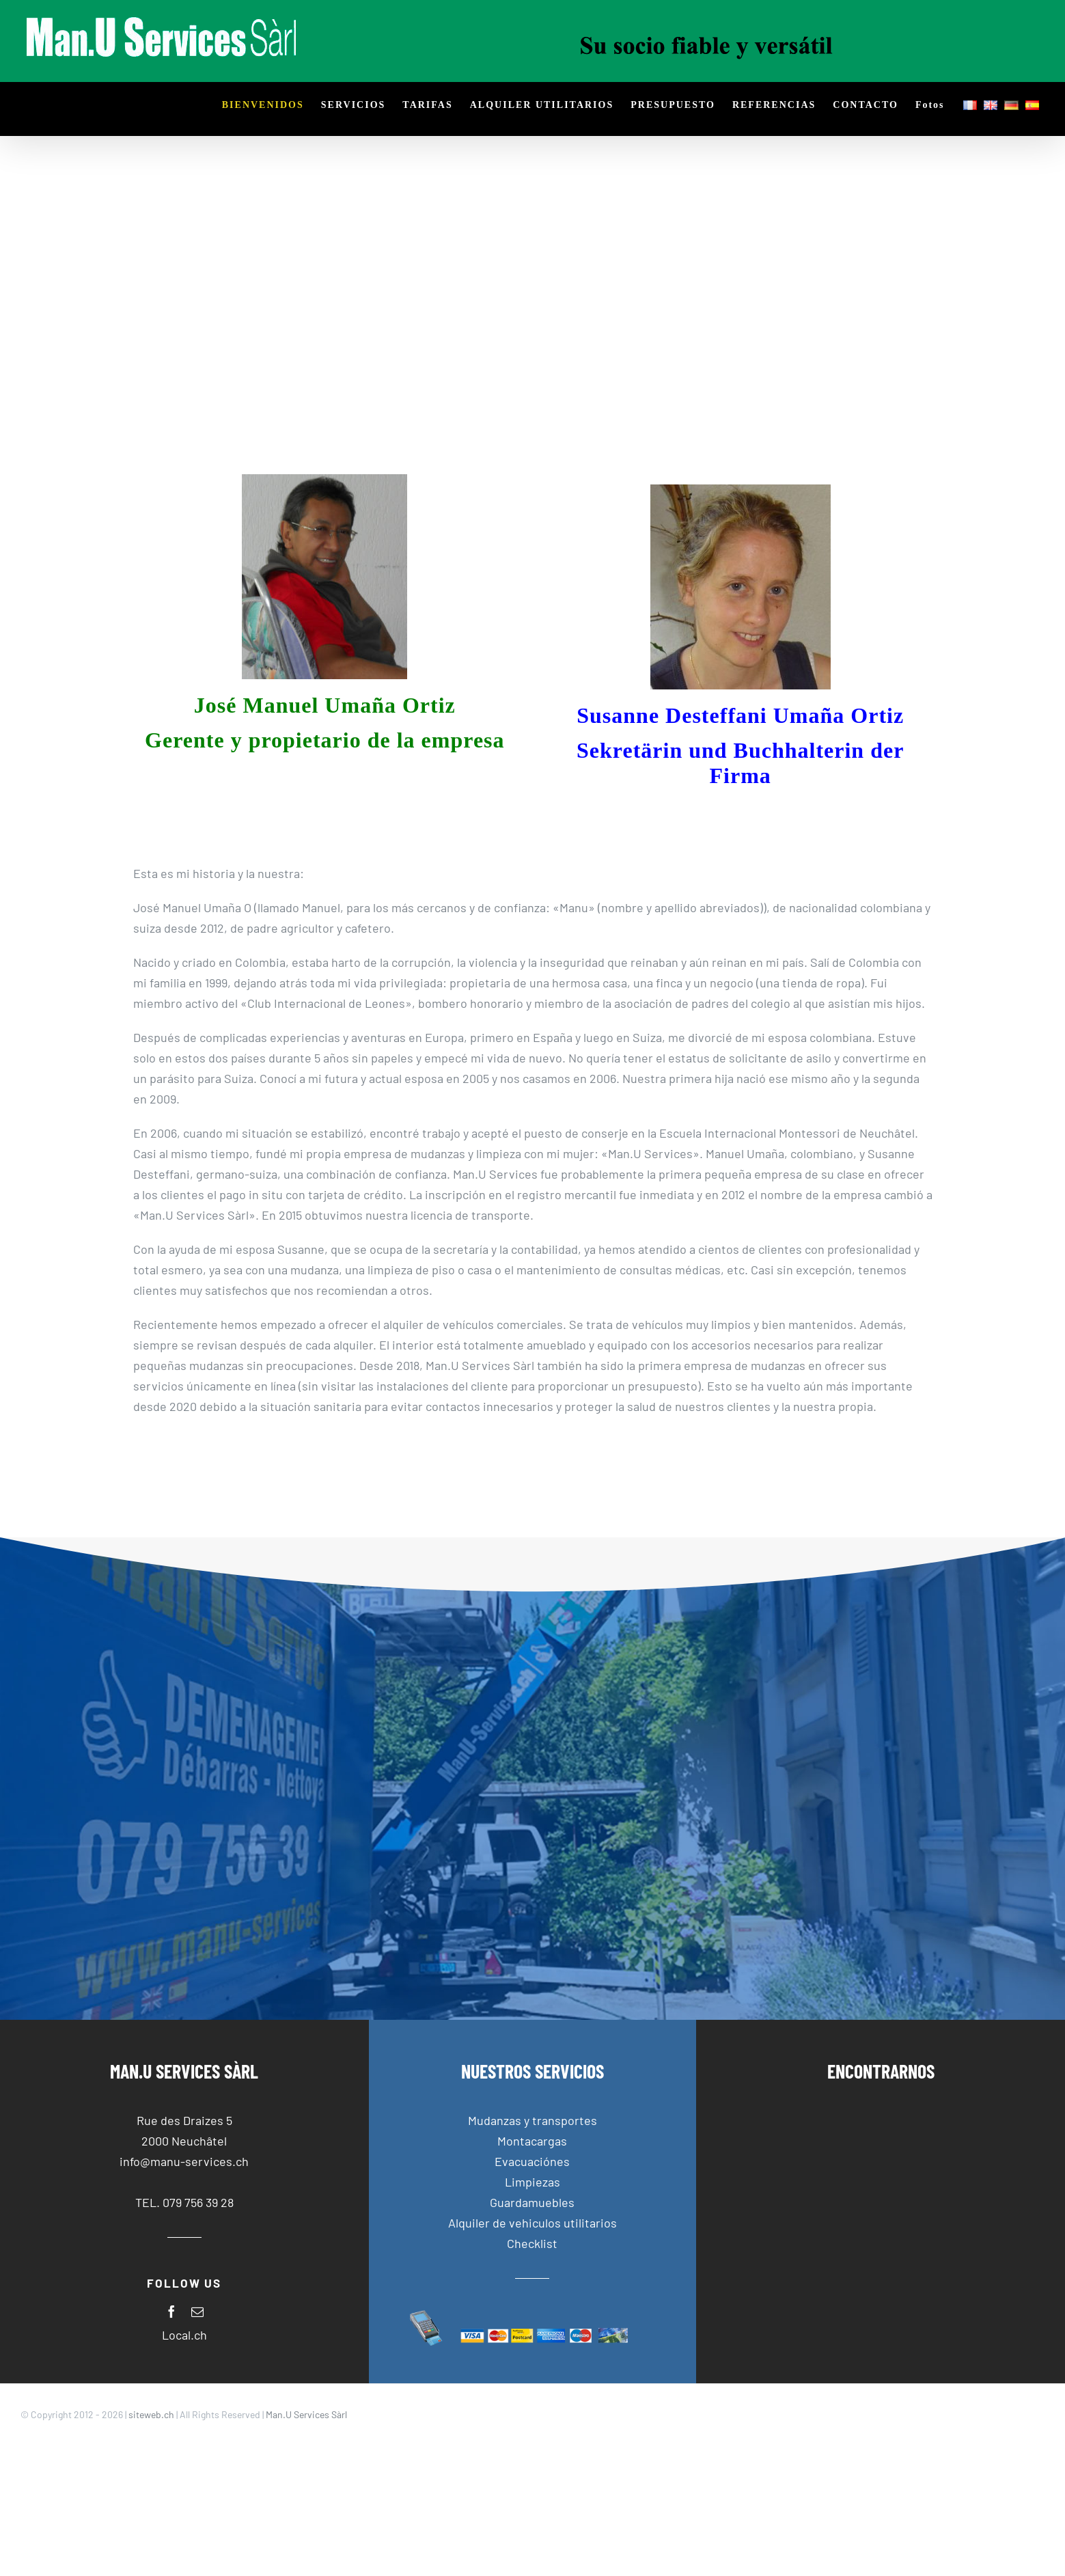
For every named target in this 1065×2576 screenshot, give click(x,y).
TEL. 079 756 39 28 (184, 2202)
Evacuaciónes (532, 2161)
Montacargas (532, 2140)
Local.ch (184, 2334)
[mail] (197, 2311)
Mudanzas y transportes (532, 2120)
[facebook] (171, 2311)
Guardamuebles (532, 2202)
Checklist (532, 2243)
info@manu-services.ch (184, 2161)
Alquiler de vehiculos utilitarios (532, 2222)
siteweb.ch (151, 2414)
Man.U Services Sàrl (306, 2414)
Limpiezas (532, 2181)
